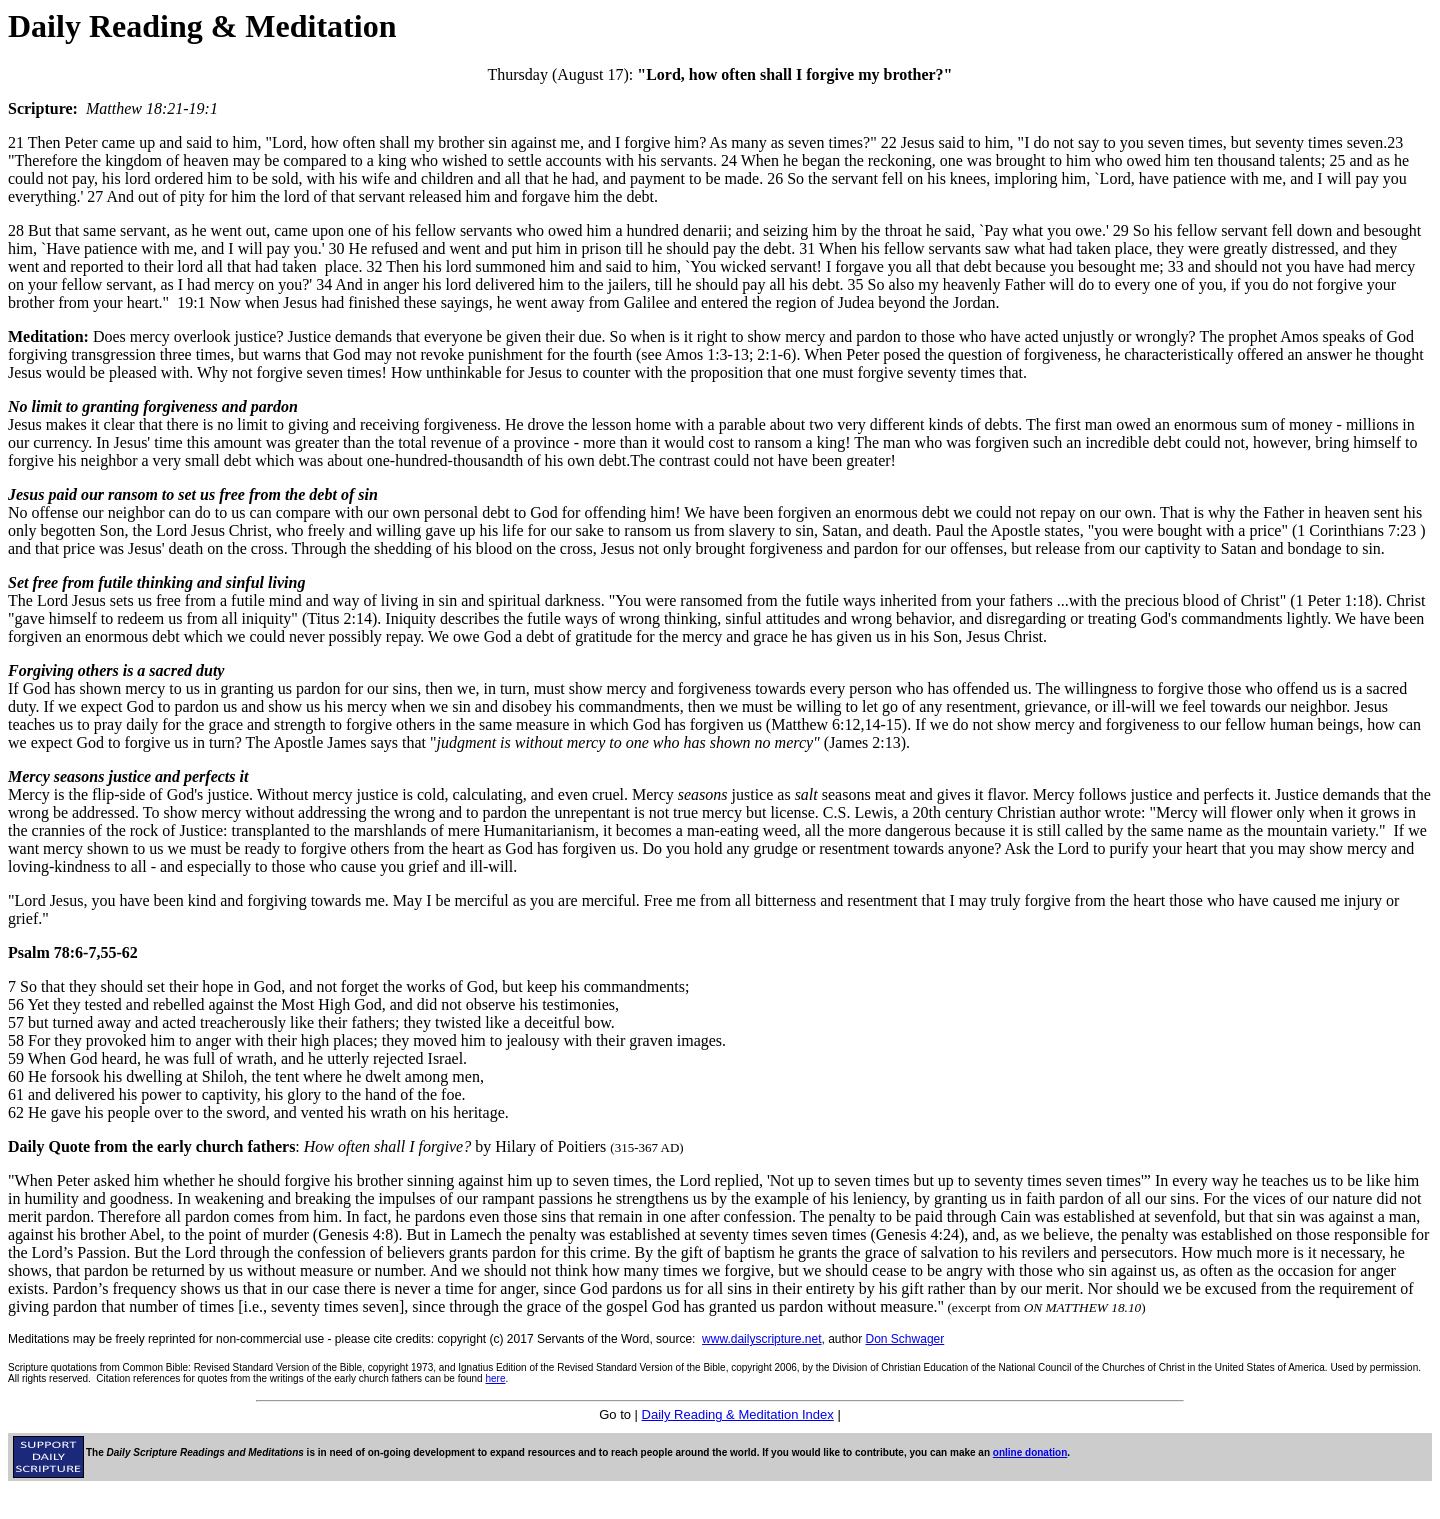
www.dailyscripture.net (761, 1339)
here (495, 1378)
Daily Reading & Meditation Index (738, 1414)
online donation (1030, 1452)
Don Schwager (905, 1339)
